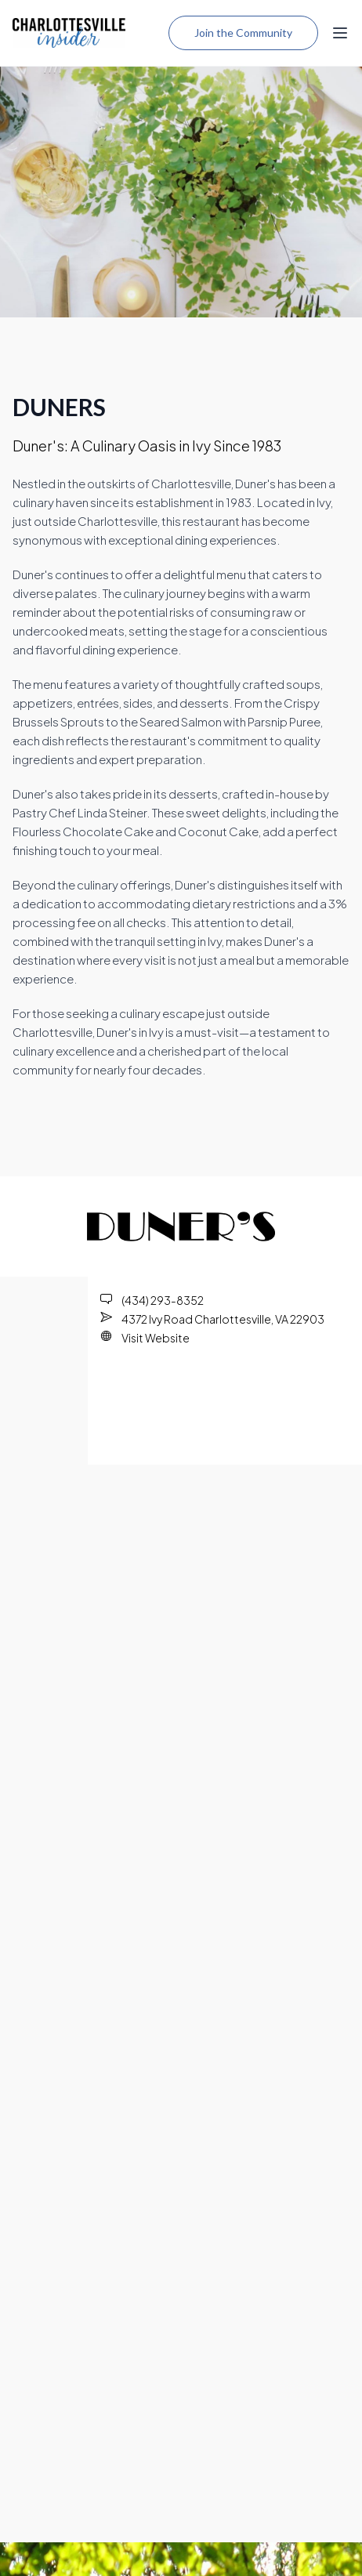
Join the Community (243, 32)
